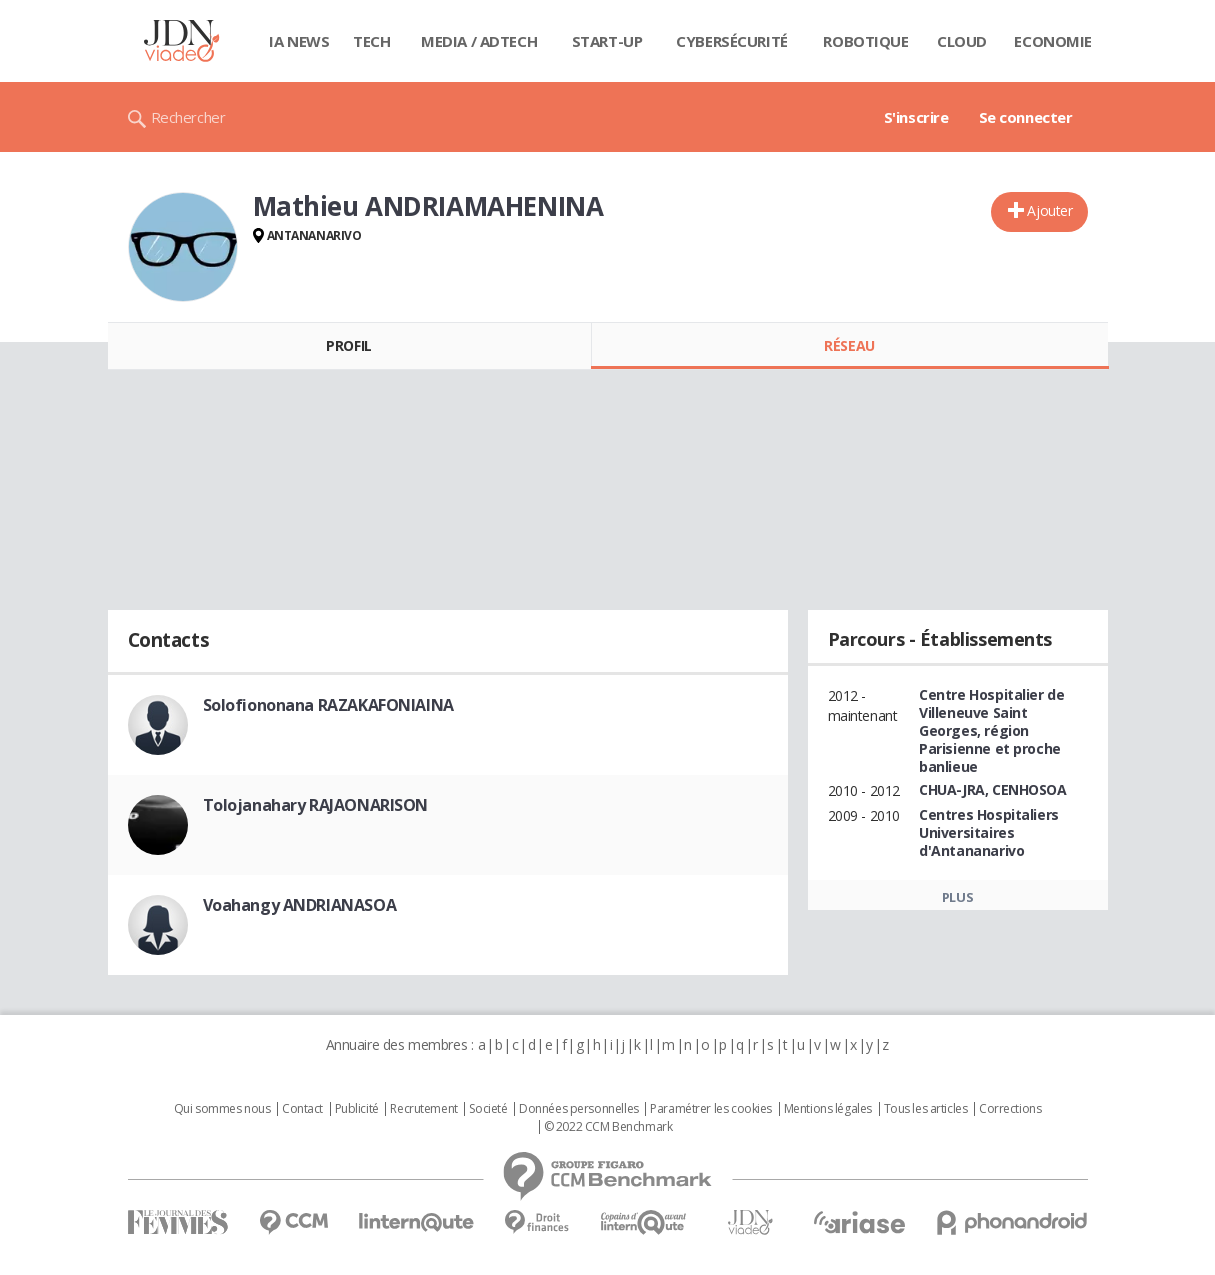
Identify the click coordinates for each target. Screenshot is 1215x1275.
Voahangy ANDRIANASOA (300, 905)
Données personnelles (579, 1109)
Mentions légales (828, 1109)
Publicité (357, 1109)
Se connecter (1026, 117)
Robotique (865, 41)
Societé (488, 1109)
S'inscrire (916, 117)
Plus (957, 897)
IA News (299, 41)
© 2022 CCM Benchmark (608, 1127)
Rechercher (188, 117)
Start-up (607, 41)
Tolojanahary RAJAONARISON (316, 805)
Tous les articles (926, 1109)
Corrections (1010, 1109)
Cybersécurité (732, 41)
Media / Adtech (479, 41)
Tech (371, 41)
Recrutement (423, 1109)
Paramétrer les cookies (711, 1109)
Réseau (849, 345)
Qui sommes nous (222, 1109)
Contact (302, 1109)
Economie (1053, 41)
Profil (348, 345)
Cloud (962, 41)
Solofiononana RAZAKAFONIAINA (328, 705)
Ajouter (1049, 210)
